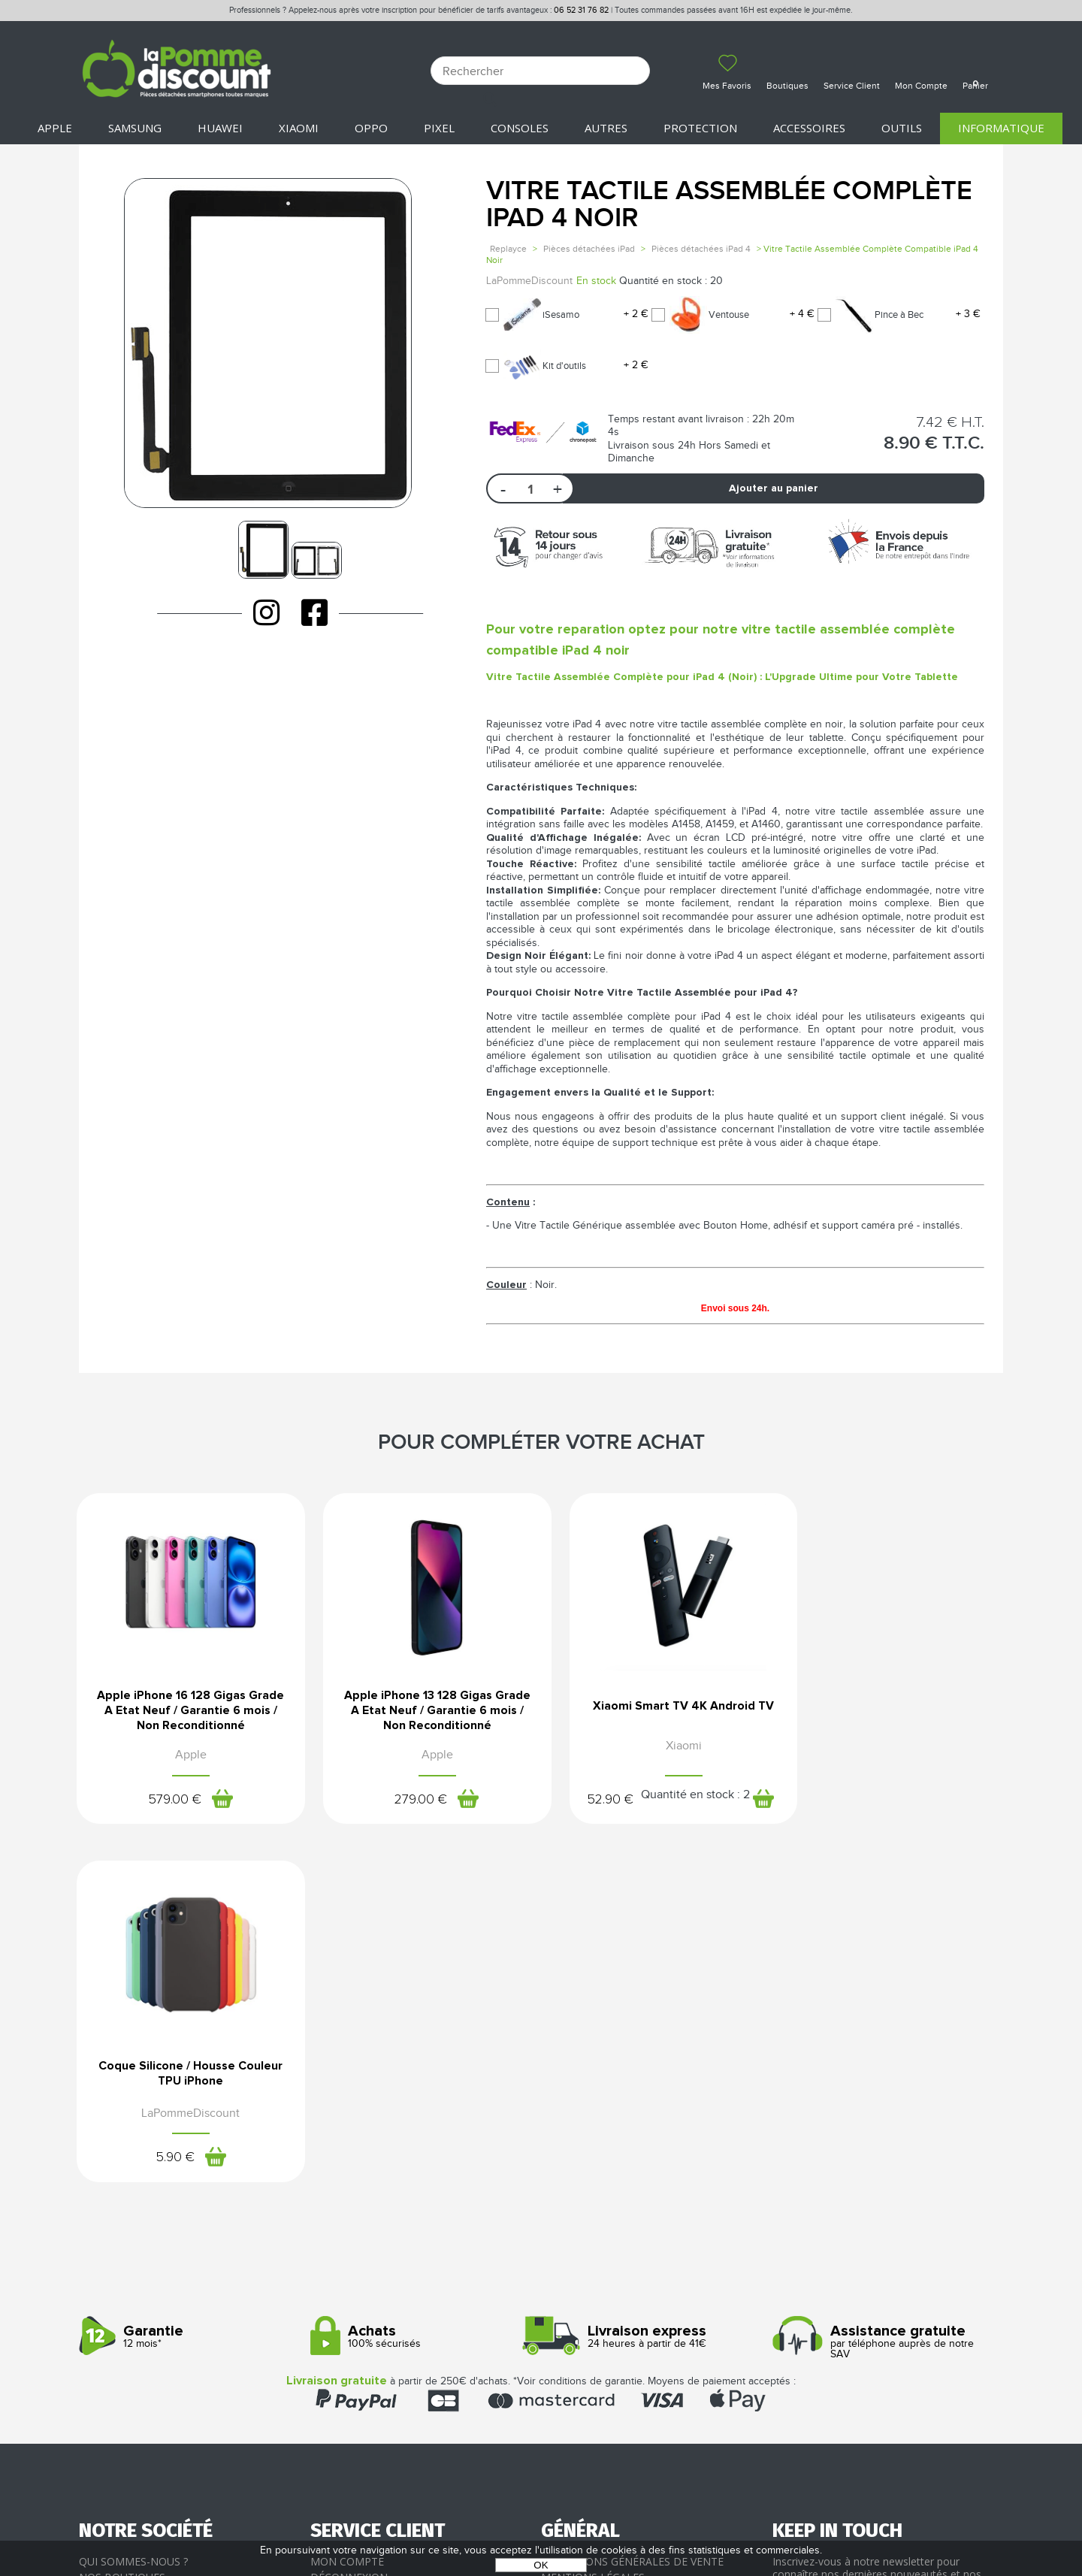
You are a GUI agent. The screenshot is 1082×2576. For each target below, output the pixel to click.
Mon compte (347, 2205)
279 (406, 1800)
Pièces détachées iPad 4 (701, 248)
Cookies (563, 2254)
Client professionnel (373, 2286)
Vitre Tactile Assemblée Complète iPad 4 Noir (729, 204)
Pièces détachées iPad (589, 248)
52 (585, 1800)
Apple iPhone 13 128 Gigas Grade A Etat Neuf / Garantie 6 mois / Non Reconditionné (422, 1712)
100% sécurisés (420, 1981)
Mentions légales (593, 2222)
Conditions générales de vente (632, 2205)
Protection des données (613, 2237)
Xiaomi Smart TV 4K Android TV (659, 1706)
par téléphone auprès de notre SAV (882, 1986)
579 (170, 1800)
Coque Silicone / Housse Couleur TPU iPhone (896, 1706)
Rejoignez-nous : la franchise (164, 2254)
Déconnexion (349, 2222)
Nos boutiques (122, 2222)
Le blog (101, 2237)
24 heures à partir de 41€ (651, 1981)
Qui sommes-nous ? (133, 2205)
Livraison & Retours (368, 2254)
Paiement (337, 2237)
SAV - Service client (364, 2270)
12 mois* (189, 1981)
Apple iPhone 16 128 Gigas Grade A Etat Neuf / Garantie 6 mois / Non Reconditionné (186, 1712)
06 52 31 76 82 (581, 10)
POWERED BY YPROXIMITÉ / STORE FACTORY (541, 2521)
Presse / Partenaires (599, 2270)
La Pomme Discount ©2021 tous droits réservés (541, 2497)
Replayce (508, 248)
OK (540, 2565)
